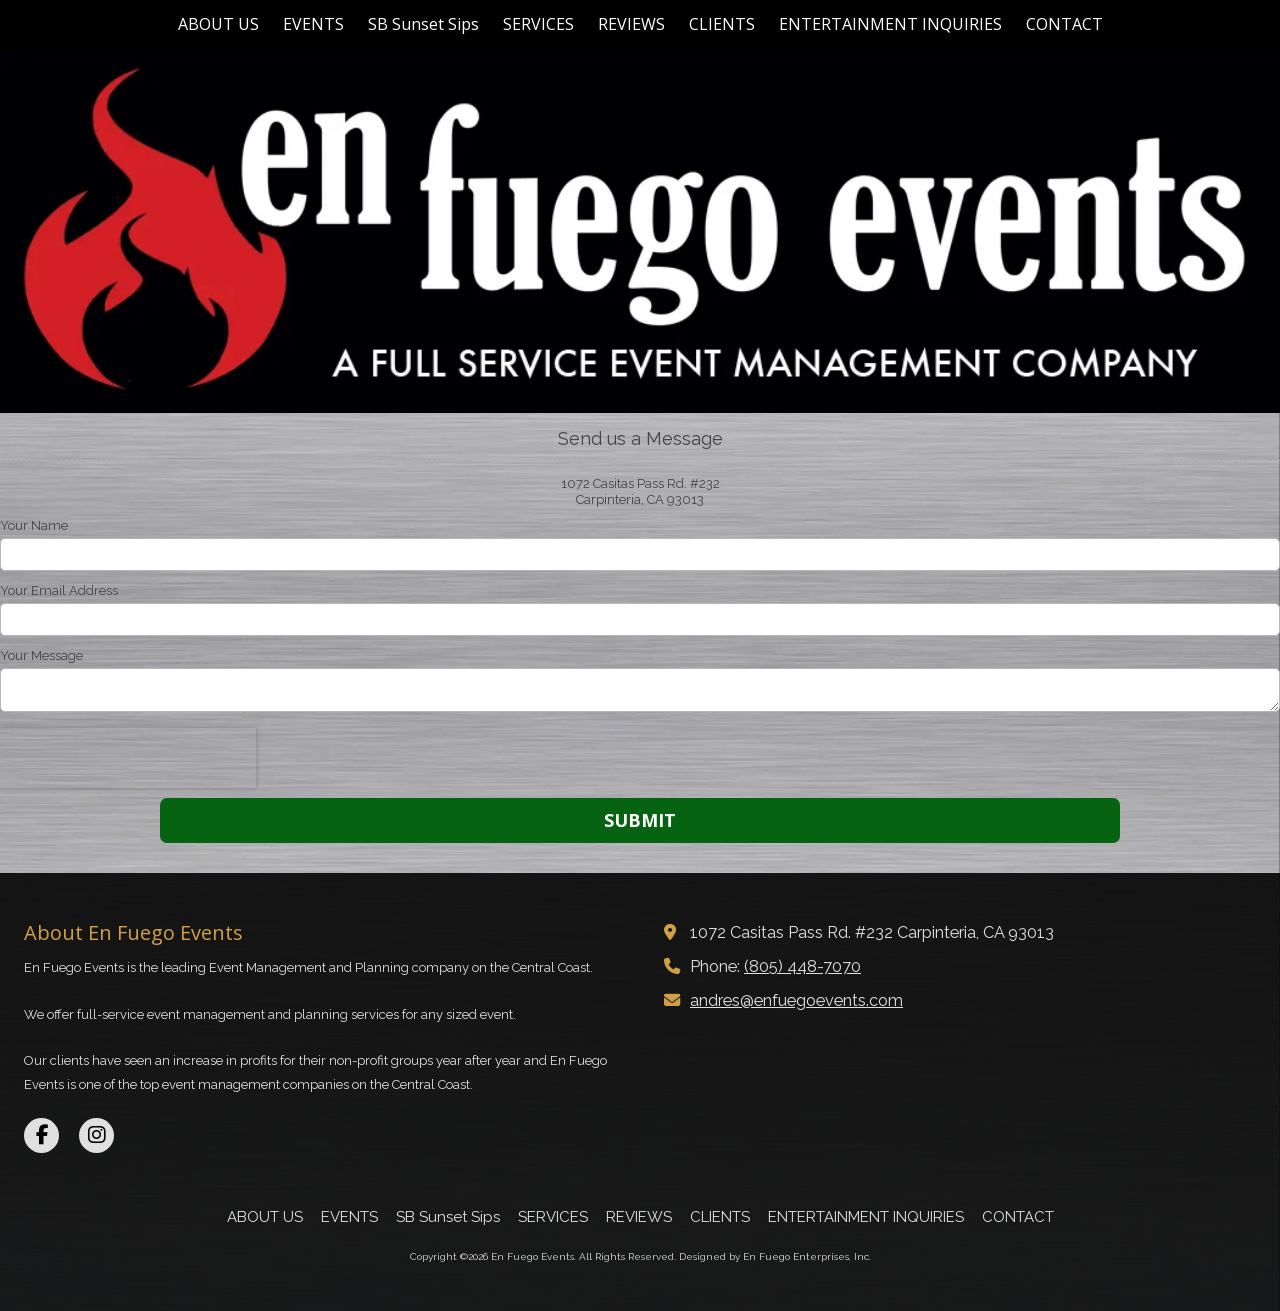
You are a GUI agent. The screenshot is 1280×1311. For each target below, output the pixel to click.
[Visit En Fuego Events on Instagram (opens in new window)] (96, 1135)
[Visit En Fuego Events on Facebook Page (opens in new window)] (41, 1135)
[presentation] (128, 758)
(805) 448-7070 (802, 966)
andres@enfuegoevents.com (796, 1000)
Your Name (34, 525)
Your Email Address (59, 590)
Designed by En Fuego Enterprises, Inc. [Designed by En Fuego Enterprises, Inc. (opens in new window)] (775, 1256)
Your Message (41, 655)
